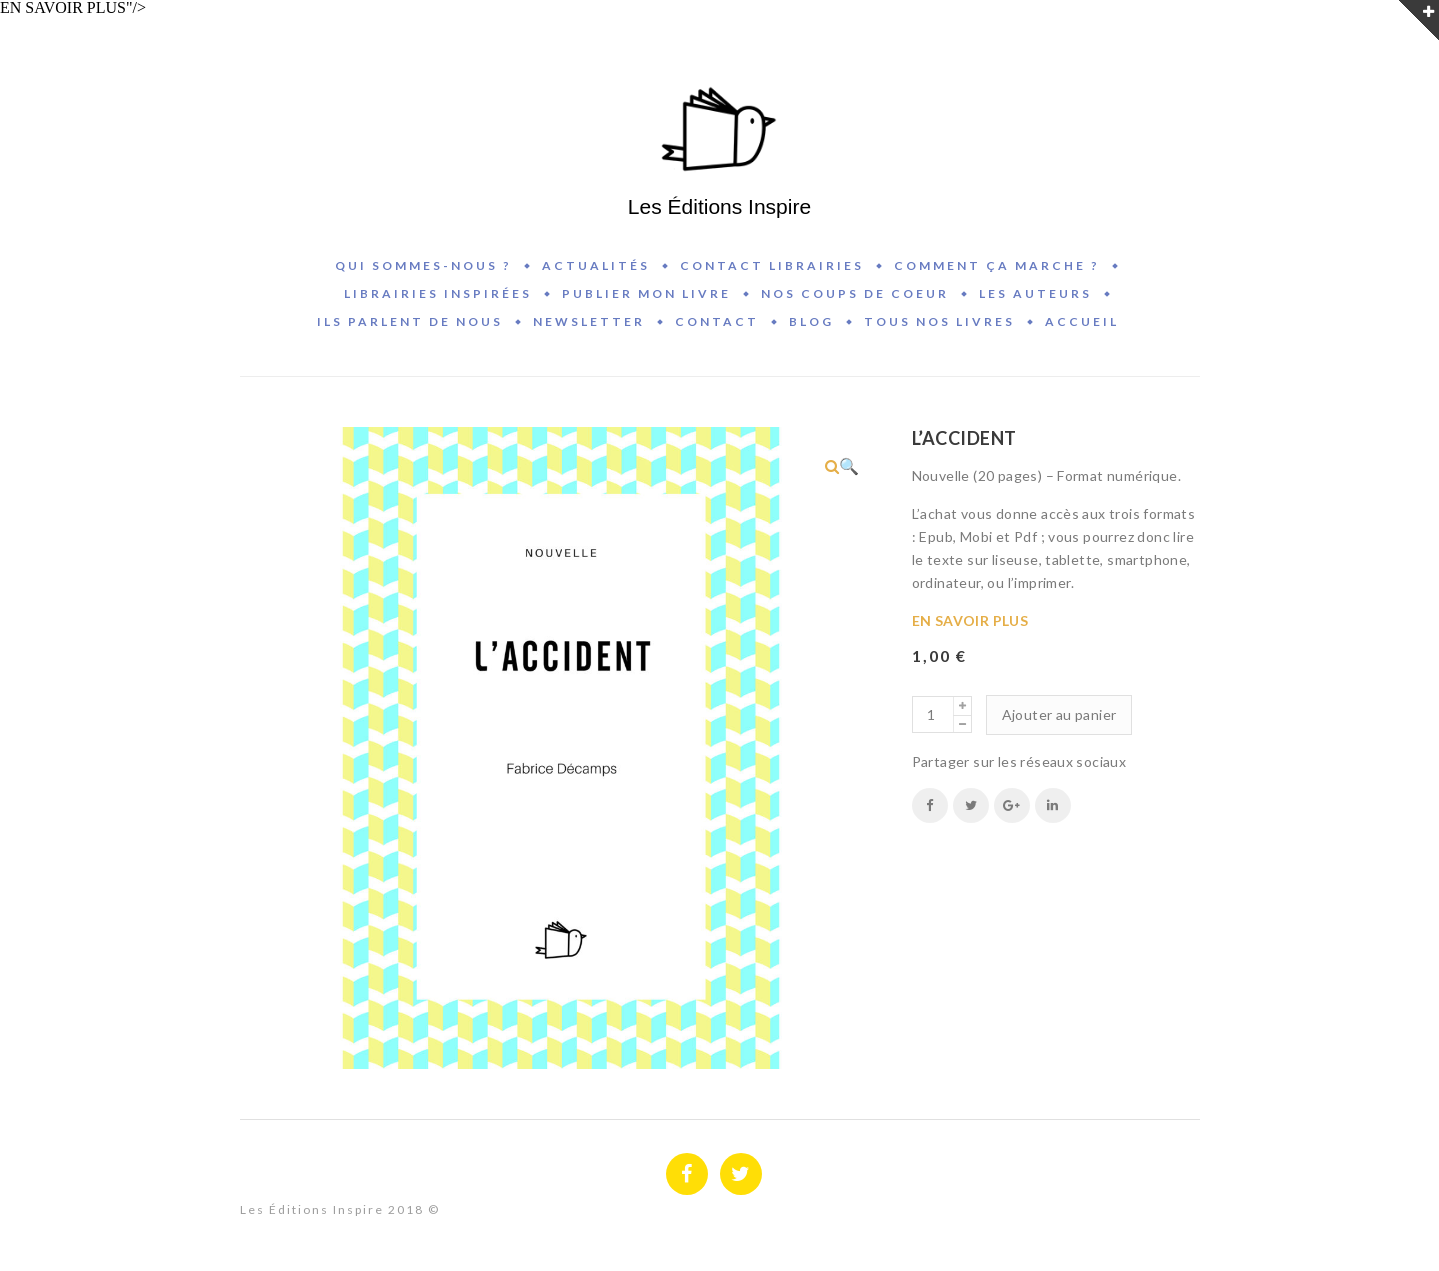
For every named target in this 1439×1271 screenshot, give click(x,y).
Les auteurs (1035, 293)
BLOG (811, 321)
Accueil (1082, 321)
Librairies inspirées (438, 293)
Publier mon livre (646, 293)
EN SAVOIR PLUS (970, 620)
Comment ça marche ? (997, 265)
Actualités (596, 265)
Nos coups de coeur (855, 293)
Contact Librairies (772, 265)
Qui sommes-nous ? (423, 265)
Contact (717, 321)
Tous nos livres (939, 321)
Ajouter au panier (1059, 714)
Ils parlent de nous (410, 321)
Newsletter (589, 321)
